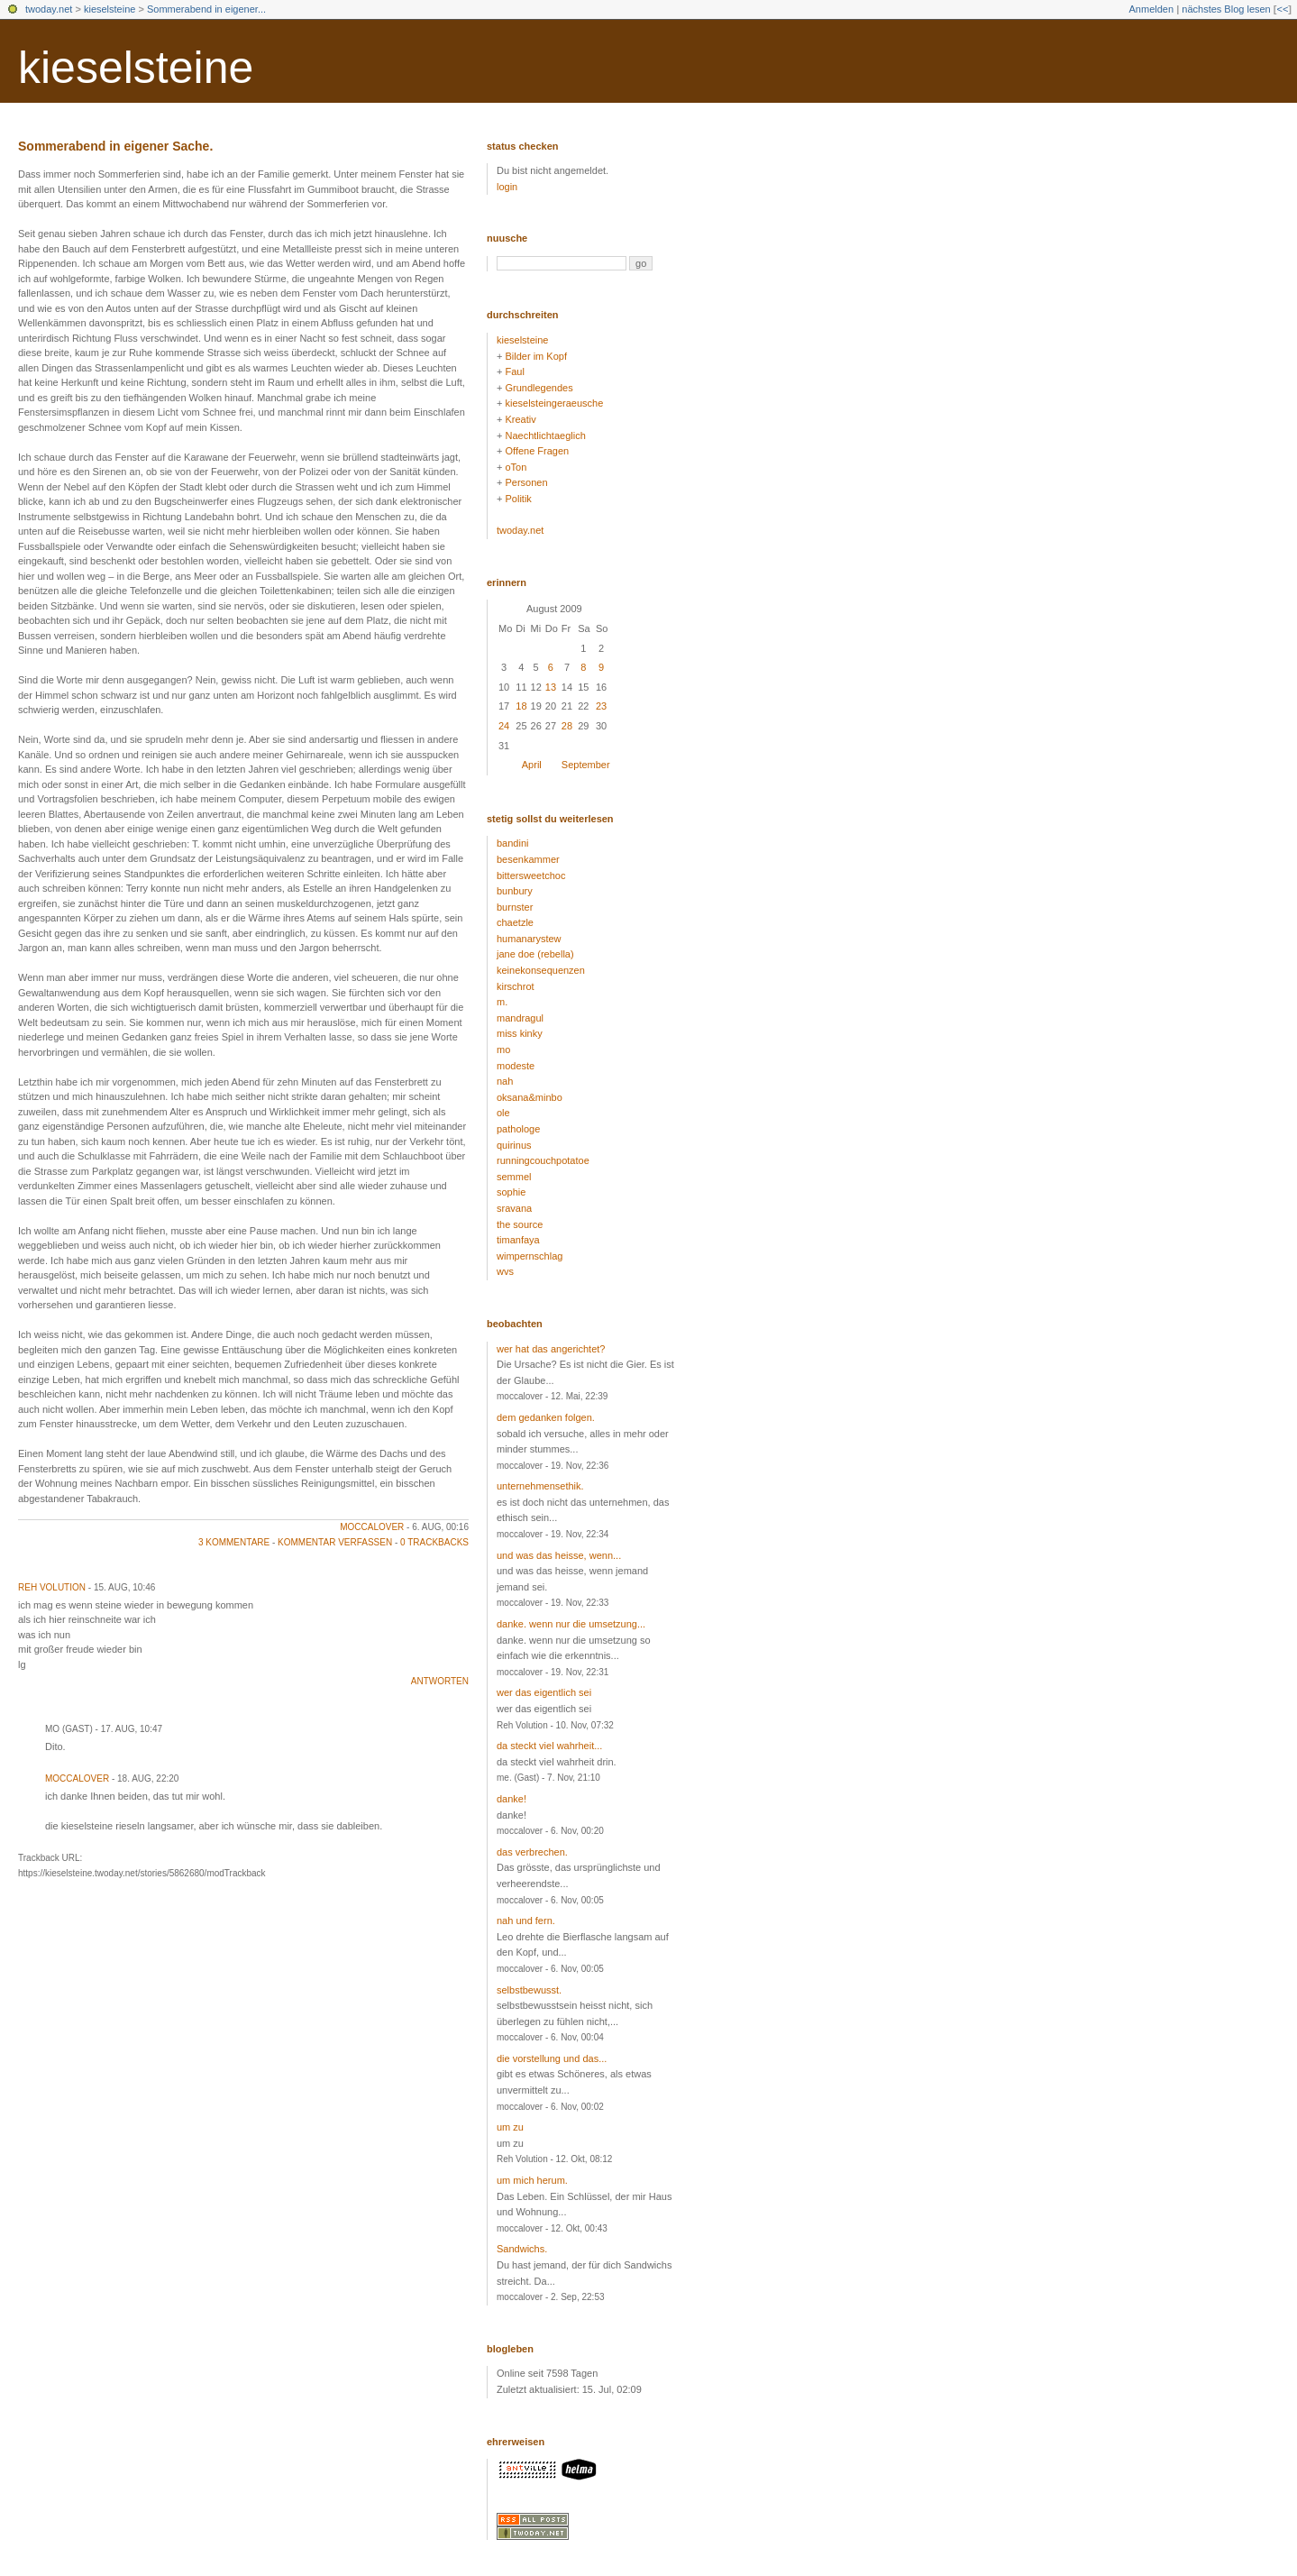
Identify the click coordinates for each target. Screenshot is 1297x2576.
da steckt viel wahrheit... (549, 1745)
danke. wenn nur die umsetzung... (571, 1623)
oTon (515, 467)
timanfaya (518, 1239)
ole (503, 1112)
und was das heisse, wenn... (559, 1555)
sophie (511, 1192)
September (586, 764)
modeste (515, 1065)
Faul (514, 371)
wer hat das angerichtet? (551, 1348)
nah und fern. (526, 1920)
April (532, 764)
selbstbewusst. (529, 1990)
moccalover (372, 1527)
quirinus (514, 1145)
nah (505, 1081)
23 (601, 706)
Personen (526, 482)
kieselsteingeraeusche (554, 403)
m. (502, 1001)
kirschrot (515, 986)
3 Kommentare (233, 1542)
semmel (514, 1176)
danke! (511, 1798)
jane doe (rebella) (535, 954)
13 (550, 687)
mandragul (520, 1018)
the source (520, 1224)
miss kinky (520, 1033)
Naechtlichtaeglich (545, 435)
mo (503, 1049)
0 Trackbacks (434, 1542)
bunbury (515, 890)
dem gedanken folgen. (546, 1417)
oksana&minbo (529, 1097)
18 (521, 706)
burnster (515, 907)
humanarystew (529, 938)
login (507, 186)
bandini (512, 843)
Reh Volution (52, 1587)
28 (567, 725)
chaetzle (515, 922)
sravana (514, 1208)
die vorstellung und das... (552, 2058)
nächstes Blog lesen (1226, 9)
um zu (510, 2127)
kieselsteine (109, 9)
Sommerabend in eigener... (206, 9)
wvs (505, 1271)
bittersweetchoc (531, 875)
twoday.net (48, 9)
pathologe (518, 1128)
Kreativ (520, 419)
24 (503, 725)
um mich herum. (532, 2180)
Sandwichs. (522, 2248)
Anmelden (1151, 9)
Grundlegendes (538, 387)
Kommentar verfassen (335, 1542)
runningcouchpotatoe (543, 1160)
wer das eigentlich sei (544, 1692)
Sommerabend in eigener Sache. (115, 146)
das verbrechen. (532, 1852)
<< (1282, 9)
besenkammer (528, 859)
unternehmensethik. (540, 1486)
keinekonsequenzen (541, 970)
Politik (518, 498)
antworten (440, 1681)
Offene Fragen (537, 450)
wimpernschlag (529, 1256)
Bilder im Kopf (535, 356)
